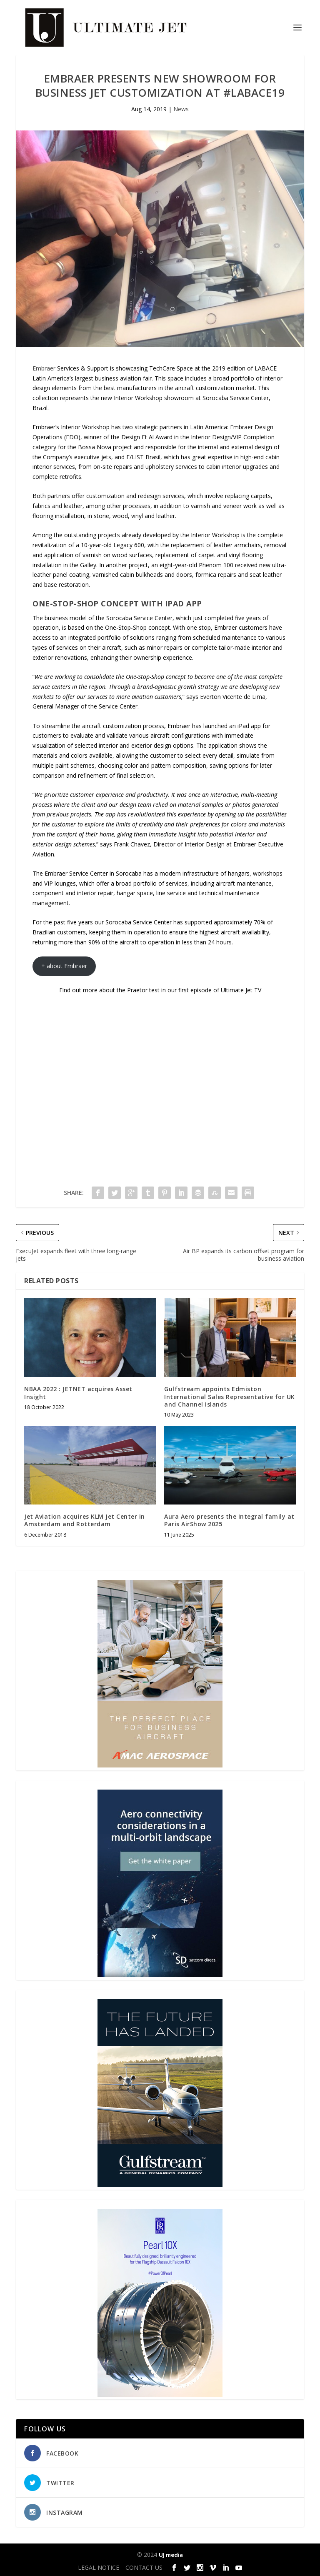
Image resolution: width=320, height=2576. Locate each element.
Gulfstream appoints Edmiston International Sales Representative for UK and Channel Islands (229, 1396)
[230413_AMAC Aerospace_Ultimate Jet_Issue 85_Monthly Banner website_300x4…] (160, 1765)
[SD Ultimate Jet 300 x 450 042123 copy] (160, 1975)
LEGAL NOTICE (98, 2567)
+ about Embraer (64, 966)
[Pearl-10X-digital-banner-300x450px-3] (160, 2394)
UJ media (171, 2554)
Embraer (43, 368)
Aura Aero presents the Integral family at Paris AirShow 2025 (229, 1520)
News (181, 109)
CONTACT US (143, 2567)
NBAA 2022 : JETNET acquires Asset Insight (78, 1392)
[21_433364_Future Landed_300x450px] (160, 2184)
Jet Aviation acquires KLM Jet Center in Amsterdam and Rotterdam (84, 1520)
